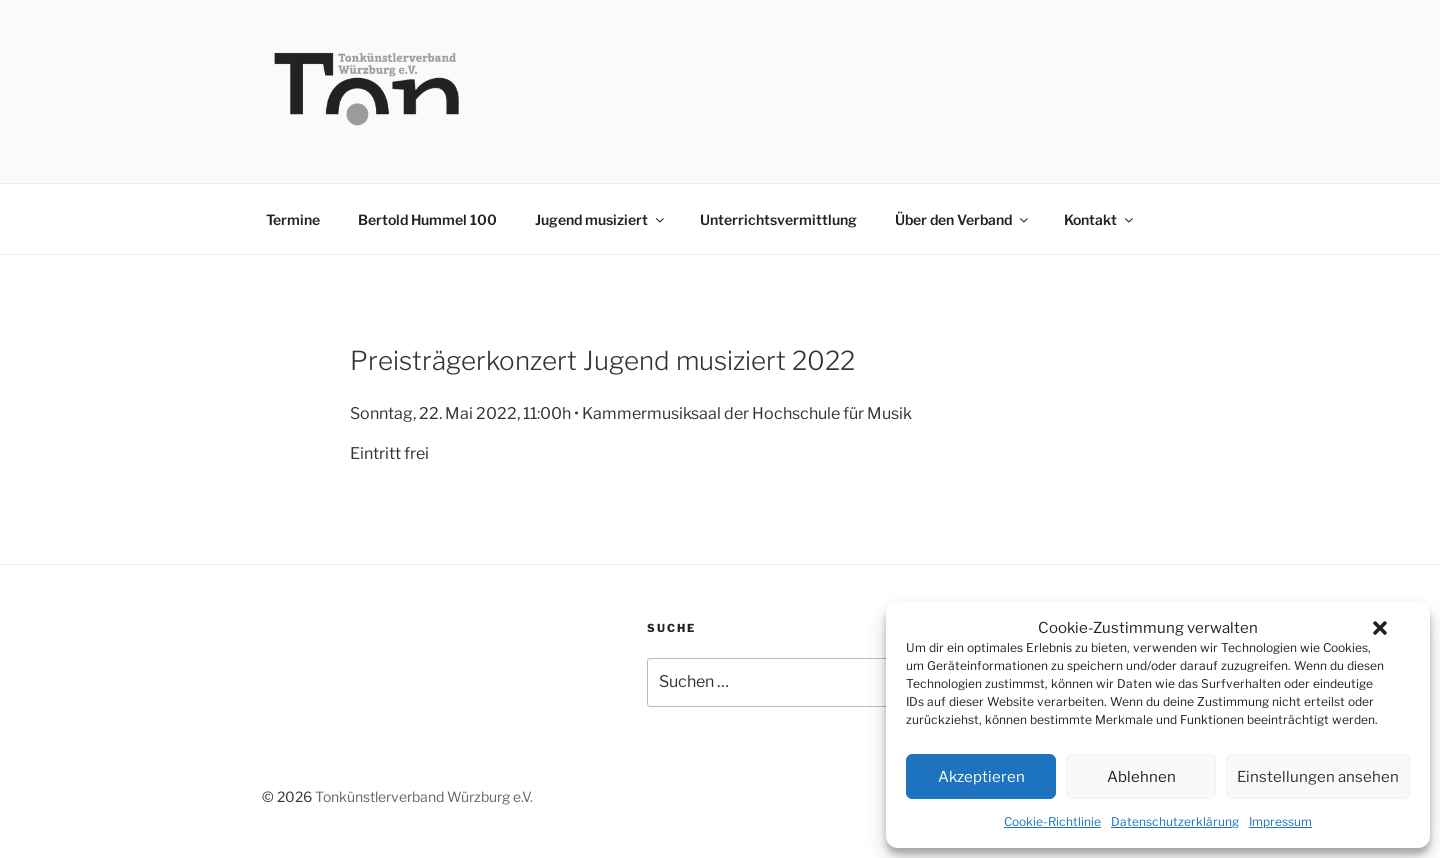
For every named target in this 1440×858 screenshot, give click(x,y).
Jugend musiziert (601, 219)
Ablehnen (1141, 777)
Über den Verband (963, 219)
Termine (293, 219)
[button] (1380, 628)
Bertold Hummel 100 (427, 219)
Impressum (1280, 821)
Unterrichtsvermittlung (778, 219)
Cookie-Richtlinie (1052, 821)
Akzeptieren (981, 777)
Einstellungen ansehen (1318, 777)
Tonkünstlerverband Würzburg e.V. (424, 796)
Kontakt (1100, 219)
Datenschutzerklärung (1175, 821)
